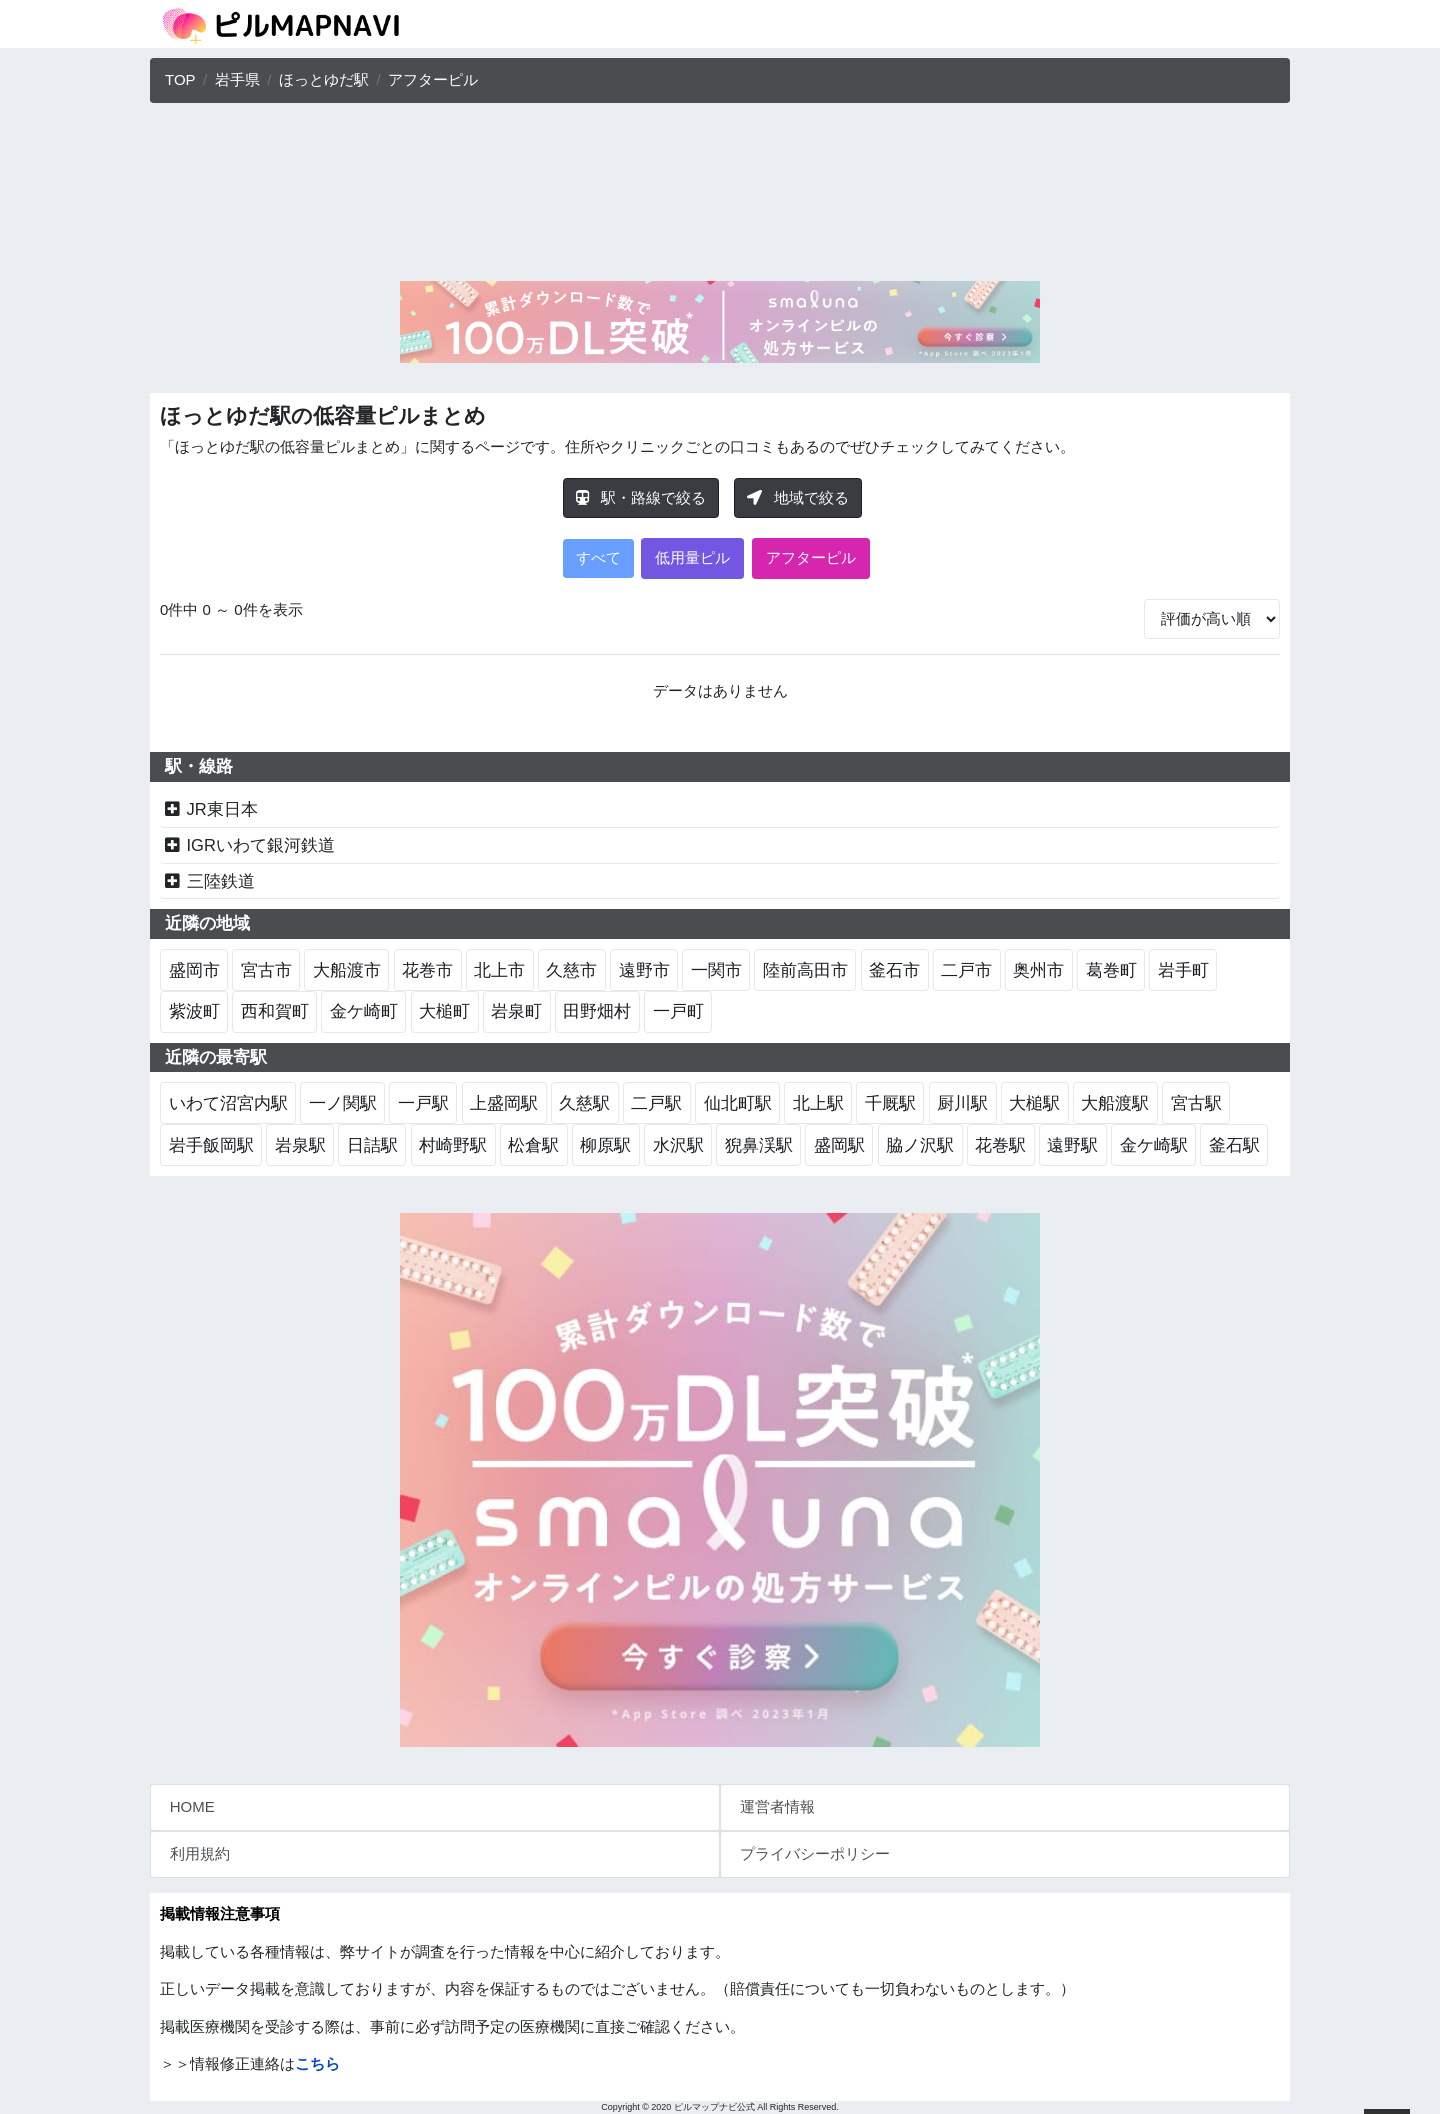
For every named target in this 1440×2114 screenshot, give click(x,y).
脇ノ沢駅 (920, 1145)
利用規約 (200, 1853)
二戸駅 (656, 1103)
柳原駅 (605, 1145)
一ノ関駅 (343, 1103)
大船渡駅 (1115, 1103)
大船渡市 (347, 970)
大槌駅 (1034, 1103)
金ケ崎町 (364, 1011)
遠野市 (644, 970)
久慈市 (571, 970)
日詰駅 (372, 1145)
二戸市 (966, 970)
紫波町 (194, 1011)
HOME (192, 1806)
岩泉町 (516, 1011)
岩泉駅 (300, 1145)
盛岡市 (194, 970)
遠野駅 (1072, 1145)
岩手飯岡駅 (211, 1145)
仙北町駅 (738, 1103)
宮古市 (266, 970)
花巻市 (427, 970)
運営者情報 (777, 1806)
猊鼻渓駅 (759, 1145)
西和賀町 (275, 1011)
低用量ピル (692, 557)
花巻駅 (1000, 1145)
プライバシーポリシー (815, 1853)
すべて (598, 557)
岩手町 (1183, 970)
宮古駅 (1196, 1103)
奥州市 (1038, 970)
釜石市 (894, 970)
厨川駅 (962, 1103)
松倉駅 (533, 1145)
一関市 (716, 970)
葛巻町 (1111, 970)
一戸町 (678, 1011)
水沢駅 (678, 1145)
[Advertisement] (720, 197)
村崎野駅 (453, 1145)
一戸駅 (423, 1103)
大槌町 (444, 1011)
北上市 (499, 970)
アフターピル (811, 557)
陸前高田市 (805, 970)
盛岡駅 (839, 1145)
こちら (317, 2063)
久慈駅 (584, 1103)
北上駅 (818, 1103)
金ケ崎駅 (1154, 1145)
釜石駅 (1234, 1145)
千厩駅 (890, 1103)
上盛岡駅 (504, 1103)
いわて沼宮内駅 (228, 1103)
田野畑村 (597, 1011)
